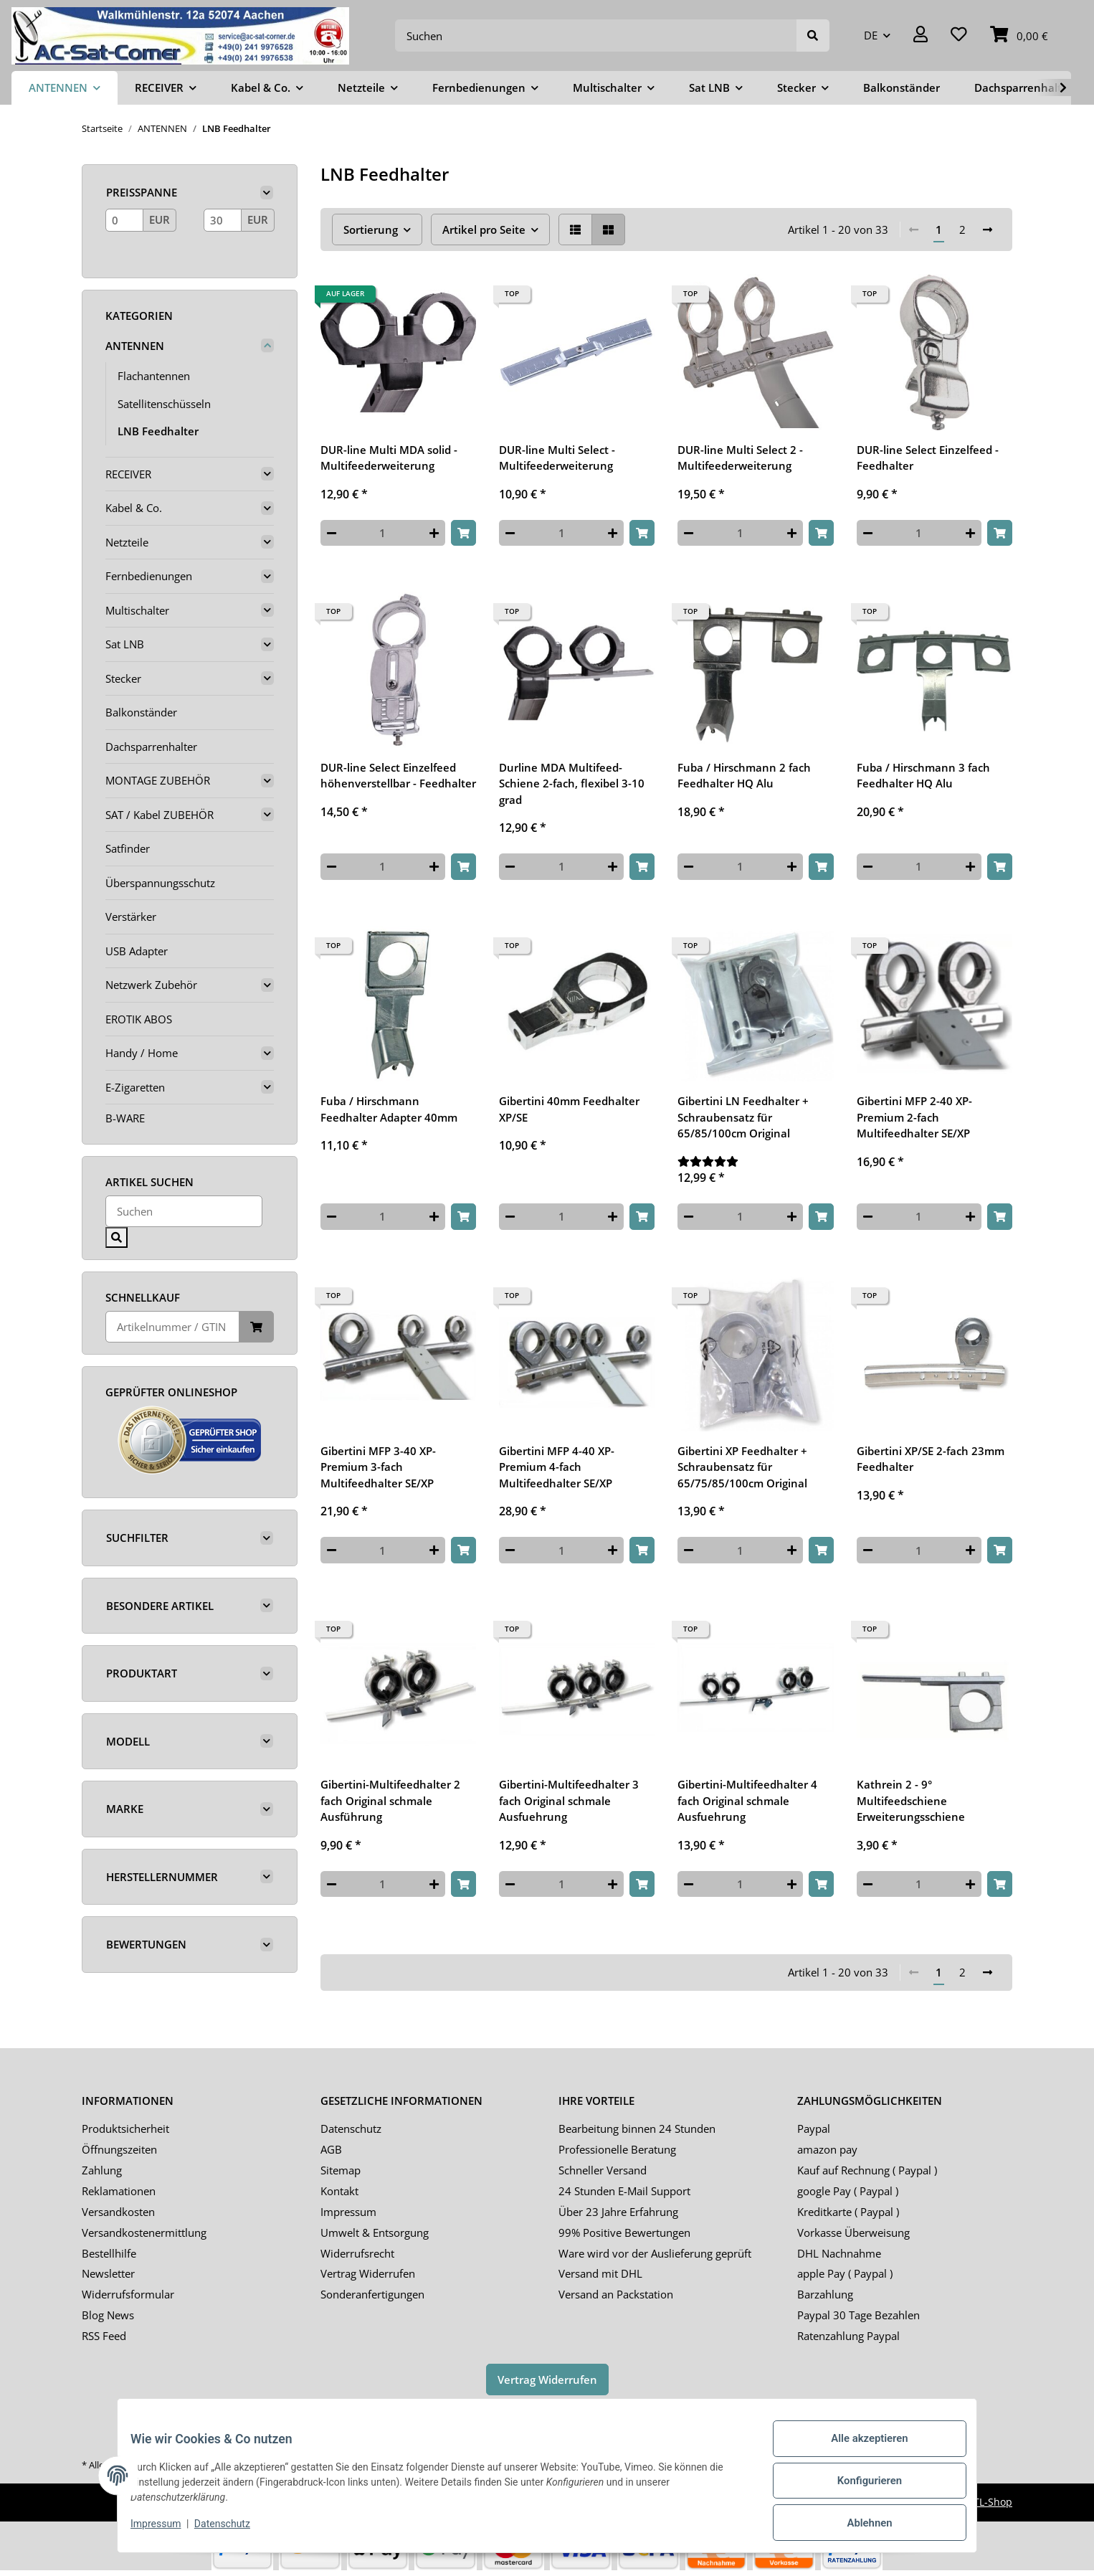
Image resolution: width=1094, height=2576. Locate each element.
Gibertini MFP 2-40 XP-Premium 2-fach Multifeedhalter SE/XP (914, 1117)
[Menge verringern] (331, 533)
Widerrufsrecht (357, 2253)
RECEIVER (128, 474)
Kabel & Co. (133, 508)
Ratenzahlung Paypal (848, 2336)
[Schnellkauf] (172, 1327)
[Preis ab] (124, 220)
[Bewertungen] (755, 1161)
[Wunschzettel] (959, 35)
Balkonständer (141, 712)
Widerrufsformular (128, 2294)
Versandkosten (118, 2212)
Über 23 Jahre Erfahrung (618, 2212)
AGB (331, 2149)
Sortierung (370, 229)
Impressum (348, 2212)
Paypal (813, 2128)
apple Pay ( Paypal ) (845, 2273)
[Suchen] (596, 35)
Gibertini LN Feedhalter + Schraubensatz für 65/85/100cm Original (743, 1117)
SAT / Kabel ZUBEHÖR (159, 815)
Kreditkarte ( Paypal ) (848, 2212)
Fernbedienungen (148, 576)
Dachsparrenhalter (151, 746)
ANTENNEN (134, 345)
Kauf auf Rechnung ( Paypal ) (867, 2170)
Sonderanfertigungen (372, 2294)
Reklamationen (119, 2191)
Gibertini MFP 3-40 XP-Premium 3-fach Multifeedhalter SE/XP (378, 1467)
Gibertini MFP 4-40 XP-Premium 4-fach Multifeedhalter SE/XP (556, 1467)
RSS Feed (104, 2336)
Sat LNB (124, 644)
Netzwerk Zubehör (151, 984)
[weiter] (987, 229)
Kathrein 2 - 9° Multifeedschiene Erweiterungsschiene (911, 1800)
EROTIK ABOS (138, 1019)
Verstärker (130, 916)
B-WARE (125, 1118)
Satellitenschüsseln (164, 404)
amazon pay (827, 2149)
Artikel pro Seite (483, 229)
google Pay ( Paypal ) (847, 2191)
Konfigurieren (859, 2488)
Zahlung (102, 2170)
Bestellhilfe (109, 2253)
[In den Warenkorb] (463, 533)
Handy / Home (141, 1053)
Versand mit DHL (600, 2273)
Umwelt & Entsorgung (374, 2232)
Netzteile (126, 542)
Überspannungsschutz (160, 883)
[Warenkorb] (1019, 35)
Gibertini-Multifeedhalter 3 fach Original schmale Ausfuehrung (569, 1800)
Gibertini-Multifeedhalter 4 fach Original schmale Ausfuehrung (747, 1800)
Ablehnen (859, 2525)
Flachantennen (154, 376)
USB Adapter (136, 951)
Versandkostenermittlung (144, 2232)
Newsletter (108, 2273)
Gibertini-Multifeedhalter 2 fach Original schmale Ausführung (390, 1800)
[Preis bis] (223, 220)
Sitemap (340, 2170)
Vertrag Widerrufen (367, 2273)
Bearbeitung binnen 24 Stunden (636, 2128)
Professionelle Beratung (617, 2149)
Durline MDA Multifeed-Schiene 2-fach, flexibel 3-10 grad (571, 783)
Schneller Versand (602, 2170)
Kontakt (339, 2191)
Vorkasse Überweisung (853, 2232)
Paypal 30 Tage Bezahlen (858, 2315)
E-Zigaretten (135, 1087)
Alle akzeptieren (859, 2450)
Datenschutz (350, 2128)
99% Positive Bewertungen (624, 2232)
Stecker (123, 678)
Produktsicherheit (125, 2128)
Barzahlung (825, 2294)
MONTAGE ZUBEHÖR (157, 780)
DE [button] (870, 35)
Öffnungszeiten (119, 2149)
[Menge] (383, 533)
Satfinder (127, 848)
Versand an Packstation (615, 2294)
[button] (920, 35)
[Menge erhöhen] (434, 533)
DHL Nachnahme (839, 2253)
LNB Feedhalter (158, 431)
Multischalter (137, 610)
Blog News (108, 2315)
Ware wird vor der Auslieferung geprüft (654, 2253)
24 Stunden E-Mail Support (624, 2191)
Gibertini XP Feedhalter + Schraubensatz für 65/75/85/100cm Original (742, 1467)
